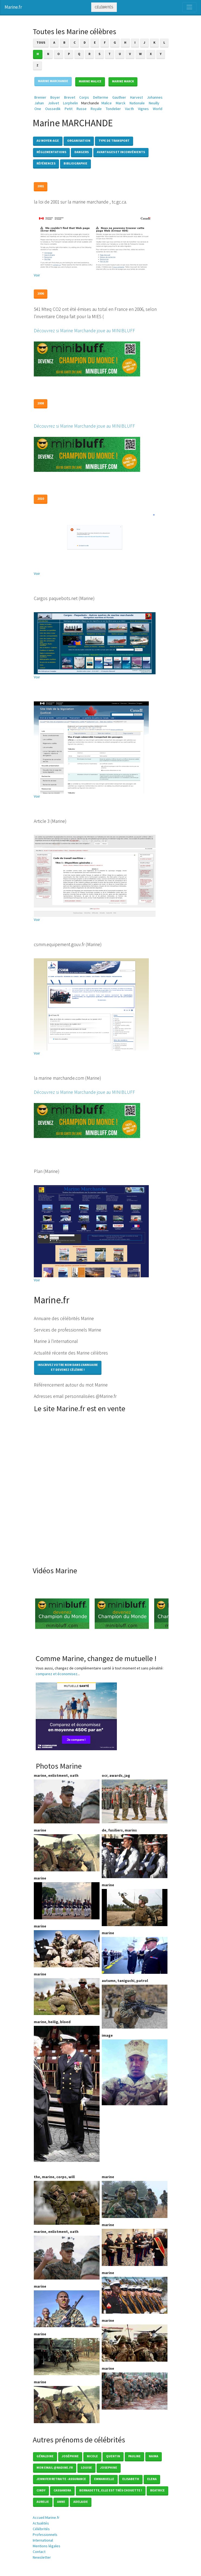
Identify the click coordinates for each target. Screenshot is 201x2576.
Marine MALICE (90, 81)
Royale (96, 108)
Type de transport (114, 140)
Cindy (41, 2490)
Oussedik (53, 108)
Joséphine (70, 2456)
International (43, 2540)
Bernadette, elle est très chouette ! (110, 2490)
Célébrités (104, 7)
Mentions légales (46, 2545)
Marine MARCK (123, 81)
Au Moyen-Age (48, 140)
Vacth (129, 108)
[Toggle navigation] (189, 7)
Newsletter (42, 2557)
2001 (40, 186)
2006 (40, 293)
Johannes (154, 97)
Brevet (69, 97)
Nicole (92, 2456)
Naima (153, 2456)
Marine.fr (13, 7)
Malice (106, 103)
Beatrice (157, 2490)
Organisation (78, 140)
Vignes (143, 108)
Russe (81, 108)
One (38, 108)
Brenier (40, 97)
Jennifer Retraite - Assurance (61, 2479)
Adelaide (80, 2502)
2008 (40, 403)
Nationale (137, 103)
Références (46, 163)
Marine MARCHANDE (53, 81)
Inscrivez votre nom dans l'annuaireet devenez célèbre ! (68, 1367)
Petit (68, 108)
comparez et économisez (56, 1673)
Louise (86, 2467)
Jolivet (53, 103)
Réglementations (51, 152)
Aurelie (43, 2502)
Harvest (136, 97)
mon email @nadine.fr (55, 2467)
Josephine (108, 2467)
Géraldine (45, 2456)
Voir (37, 275)
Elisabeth (130, 2479)
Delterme (100, 97)
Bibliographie (75, 163)
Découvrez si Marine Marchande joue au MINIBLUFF (84, 331)
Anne (61, 2502)
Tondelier (113, 108)
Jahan (39, 103)
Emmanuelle (104, 2479)
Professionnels (45, 2534)
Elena (152, 2479)
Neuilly (154, 103)
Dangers (81, 152)
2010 (40, 498)
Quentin (113, 2456)
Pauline (134, 2456)
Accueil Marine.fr (46, 2517)
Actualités (41, 2523)
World (157, 108)
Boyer (55, 97)
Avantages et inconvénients (121, 152)
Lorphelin (70, 103)
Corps (84, 97)
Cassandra (62, 2490)
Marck (120, 103)
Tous (41, 42)
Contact (39, 2551)
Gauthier (119, 97)
